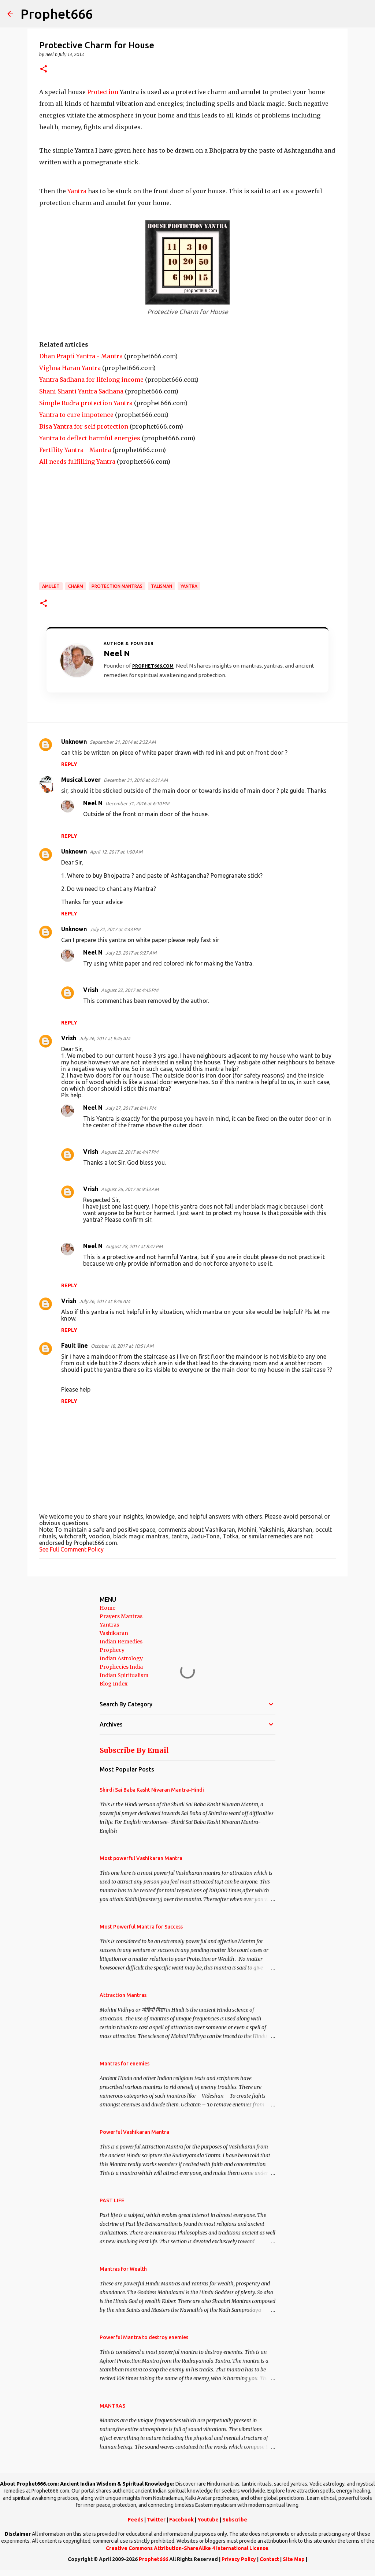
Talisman (161, 586)
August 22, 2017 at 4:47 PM (129, 1151)
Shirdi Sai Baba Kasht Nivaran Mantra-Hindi (152, 1790)
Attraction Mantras (123, 1995)
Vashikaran (114, 1633)
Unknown (74, 741)
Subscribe (234, 2520)
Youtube (208, 2520)
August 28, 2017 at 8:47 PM (134, 1246)
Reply (69, 764)
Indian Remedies (121, 1641)
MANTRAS (112, 2406)
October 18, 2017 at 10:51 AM (122, 1345)
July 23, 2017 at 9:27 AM (130, 952)
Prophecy (112, 1650)
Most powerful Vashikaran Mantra (141, 1858)
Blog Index (113, 1683)
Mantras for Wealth (123, 2269)
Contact (269, 2559)
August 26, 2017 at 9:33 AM (130, 1189)
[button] (43, 69)
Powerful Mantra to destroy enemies (144, 2337)
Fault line (74, 1345)
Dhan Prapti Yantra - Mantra (81, 356)
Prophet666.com (153, 666)
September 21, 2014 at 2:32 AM (123, 741)
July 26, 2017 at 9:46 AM (104, 1301)
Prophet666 (57, 13)
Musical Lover (81, 779)
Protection (102, 92)
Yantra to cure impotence (76, 414)
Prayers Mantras (121, 1616)
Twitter (156, 2520)
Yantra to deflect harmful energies (89, 438)
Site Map (294, 2559)
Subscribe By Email (134, 1750)
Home (107, 1608)
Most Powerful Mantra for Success (141, 1927)
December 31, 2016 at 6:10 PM (137, 803)
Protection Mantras (117, 586)
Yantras (109, 1624)
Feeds (135, 2520)
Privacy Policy (239, 2559)
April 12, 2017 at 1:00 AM (116, 851)
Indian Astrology (121, 1658)
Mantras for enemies (124, 2064)
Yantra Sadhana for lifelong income (91, 379)
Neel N (93, 803)
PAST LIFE (112, 2200)
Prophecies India (121, 1667)
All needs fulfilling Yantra (77, 461)
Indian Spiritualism (124, 1675)
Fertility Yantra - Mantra (75, 449)
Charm (75, 586)
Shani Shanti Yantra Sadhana (81, 391)
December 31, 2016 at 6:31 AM (136, 780)
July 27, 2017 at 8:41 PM (130, 1107)
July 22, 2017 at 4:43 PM (115, 929)
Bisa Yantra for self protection (83, 426)
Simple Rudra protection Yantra (86, 403)
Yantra (76, 191)
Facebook (181, 2520)
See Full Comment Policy (71, 1549)
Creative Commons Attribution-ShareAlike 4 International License (187, 2548)
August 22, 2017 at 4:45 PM (129, 990)
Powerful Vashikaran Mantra (134, 2132)
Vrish (90, 989)
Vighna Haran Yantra (70, 368)
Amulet (51, 586)
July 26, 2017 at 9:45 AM (104, 1038)
